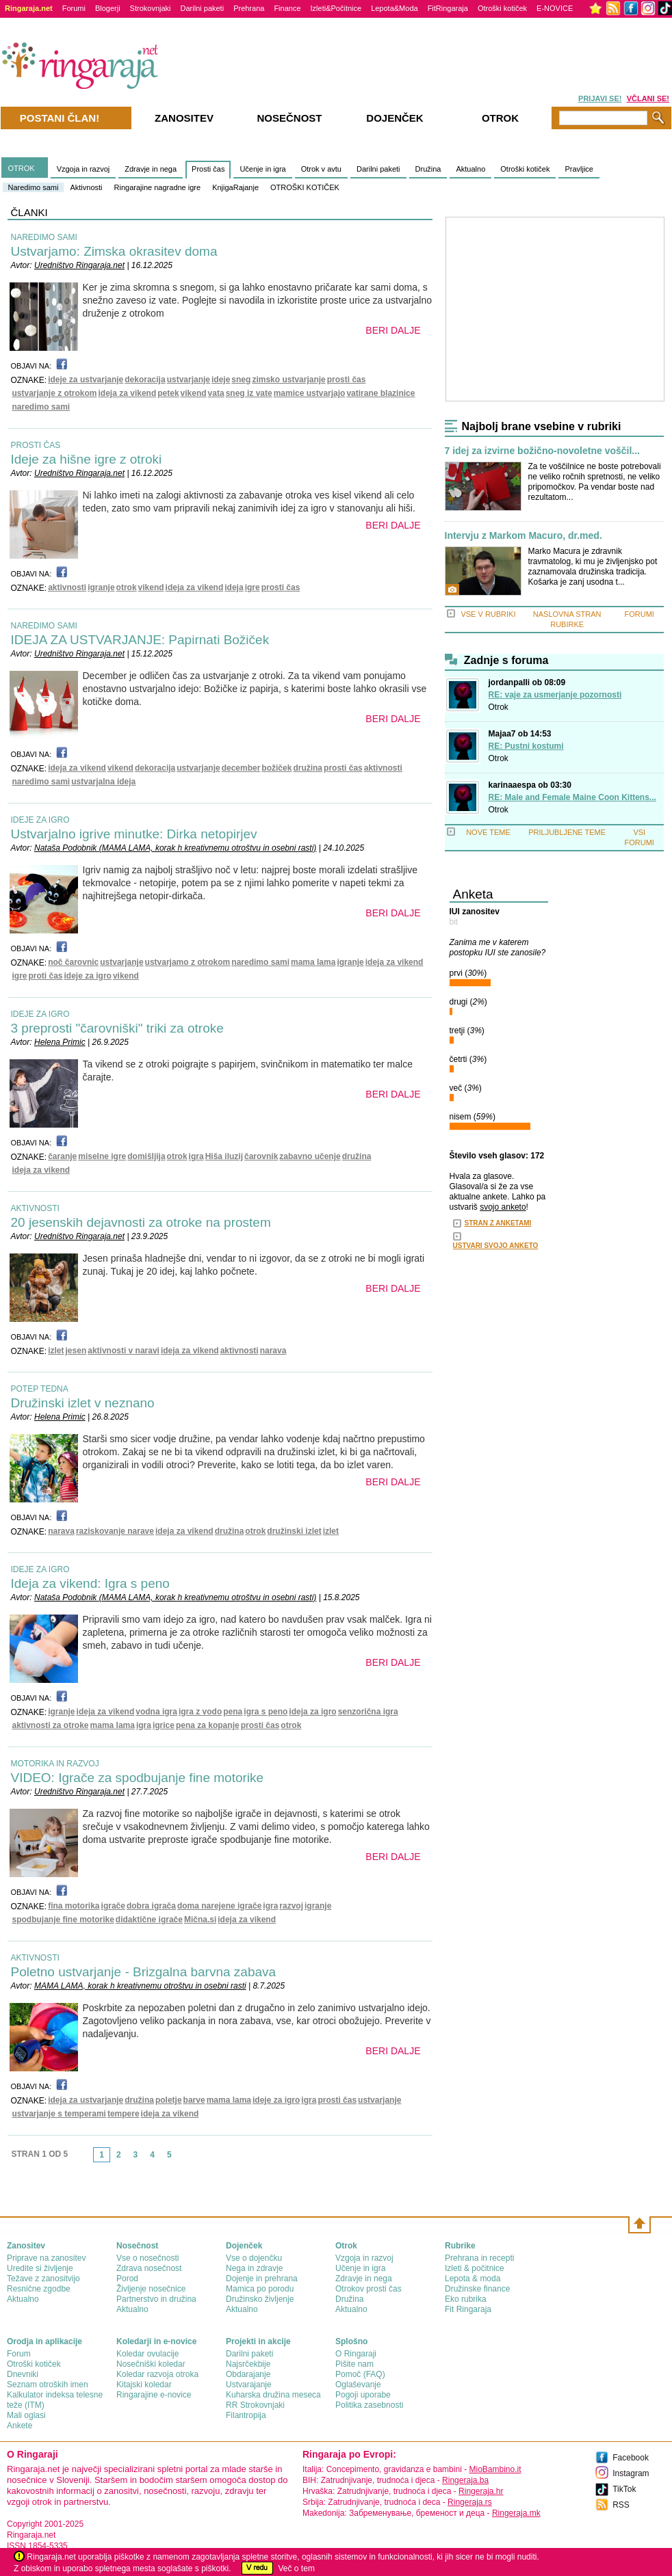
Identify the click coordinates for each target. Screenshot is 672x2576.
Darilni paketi (202, 8)
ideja (233, 587)
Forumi (74, 8)
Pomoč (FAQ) (360, 2374)
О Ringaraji (355, 2354)
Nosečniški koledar (150, 2364)
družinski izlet (294, 1531)
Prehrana (248, 8)
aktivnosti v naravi (123, 1350)
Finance (287, 8)
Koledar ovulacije (147, 2354)
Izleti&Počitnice (336, 8)
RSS (621, 2505)
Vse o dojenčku (254, 2258)
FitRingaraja (448, 8)
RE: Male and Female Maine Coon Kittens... (572, 797)
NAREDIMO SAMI (44, 237)
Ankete (19, 2425)
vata (216, 393)
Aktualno (470, 169)
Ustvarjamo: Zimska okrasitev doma (114, 251)
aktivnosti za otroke (50, 1725)
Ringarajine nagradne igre (157, 187)
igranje (101, 587)
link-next (182, 2159)
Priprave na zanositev (46, 2258)
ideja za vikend (128, 393)
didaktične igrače (149, 1919)
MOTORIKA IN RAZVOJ (55, 1763)
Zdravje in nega (151, 169)
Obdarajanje (248, 2374)
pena (232, 1711)
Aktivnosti (86, 187)
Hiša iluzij (224, 1156)
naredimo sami (41, 407)
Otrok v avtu (321, 169)
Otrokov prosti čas (368, 2289)
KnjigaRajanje (235, 187)
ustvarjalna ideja (103, 781)
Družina (428, 169)
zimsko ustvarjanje (288, 379)
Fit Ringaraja (468, 2309)
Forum (19, 2354)
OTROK (21, 168)
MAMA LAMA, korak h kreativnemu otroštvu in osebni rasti (140, 1986)
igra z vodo (200, 1711)
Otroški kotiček (502, 8)
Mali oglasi (26, 2415)
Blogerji (107, 8)
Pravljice (579, 169)
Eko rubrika (466, 2299)
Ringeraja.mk (516, 2513)
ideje (220, 379)
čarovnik (261, 1156)
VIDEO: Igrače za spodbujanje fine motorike (137, 1777)
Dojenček (394, 118)
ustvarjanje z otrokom (54, 393)
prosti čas (346, 379)
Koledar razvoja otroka (157, 2374)
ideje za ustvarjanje (85, 379)
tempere (123, 2114)
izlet (56, 1350)
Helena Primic (60, 1042)
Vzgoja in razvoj (83, 169)
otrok (126, 587)
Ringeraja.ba (465, 2480)
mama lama (313, 962)
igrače (113, 1906)
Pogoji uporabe (363, 2395)
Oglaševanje (358, 2384)
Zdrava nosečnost (148, 2268)
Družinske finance (477, 2289)
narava (273, 1350)
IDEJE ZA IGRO (40, 820)
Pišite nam (354, 2364)
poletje (168, 2100)
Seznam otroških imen (47, 2384)
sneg (240, 379)
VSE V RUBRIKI (488, 614)
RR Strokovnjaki (255, 2405)
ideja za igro (312, 1711)
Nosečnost (289, 118)
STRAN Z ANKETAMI (498, 1223)
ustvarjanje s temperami (59, 2114)
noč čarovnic (73, 962)
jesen (76, 1350)
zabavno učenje (309, 1156)
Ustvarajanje (249, 2384)
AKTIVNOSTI (35, 1208)
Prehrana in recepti (479, 2258)
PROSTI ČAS (36, 445)
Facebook (630, 2457)
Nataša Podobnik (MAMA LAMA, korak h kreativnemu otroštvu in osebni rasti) (175, 848)
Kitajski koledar (144, 2384)
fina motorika (73, 1906)
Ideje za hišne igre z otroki (86, 459)
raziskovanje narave (115, 1531)
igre (252, 587)
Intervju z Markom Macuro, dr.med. (523, 536)
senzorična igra (368, 1711)
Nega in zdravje (254, 2268)
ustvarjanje (188, 379)
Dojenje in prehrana (262, 2278)
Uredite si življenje (40, 2268)
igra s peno (265, 1711)
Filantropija (246, 2415)
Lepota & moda (472, 2278)
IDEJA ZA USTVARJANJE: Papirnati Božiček (140, 640)
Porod (127, 2278)
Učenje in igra (262, 169)
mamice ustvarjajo (310, 393)
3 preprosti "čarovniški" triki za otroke (117, 1028)
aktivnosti (67, 587)
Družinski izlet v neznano (83, 1403)
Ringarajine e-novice (153, 2395)
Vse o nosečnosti (147, 2258)
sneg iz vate (249, 393)
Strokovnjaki (150, 8)
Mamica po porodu (260, 2289)
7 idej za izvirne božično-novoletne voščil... (543, 451)
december (241, 768)
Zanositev (184, 118)
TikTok (624, 2489)
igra (196, 1156)
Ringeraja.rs (470, 2502)
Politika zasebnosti (369, 2405)
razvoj (291, 1906)
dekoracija (145, 379)
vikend (194, 393)
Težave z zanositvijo (43, 2278)
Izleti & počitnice (474, 2268)
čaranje (62, 1156)
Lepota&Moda (394, 8)
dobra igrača (151, 1906)
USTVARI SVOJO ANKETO (496, 1245)
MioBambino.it (495, 2469)
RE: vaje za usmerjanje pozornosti (555, 695)
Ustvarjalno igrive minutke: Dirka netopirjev (134, 834)
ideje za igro (88, 976)
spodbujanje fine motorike (63, 1919)
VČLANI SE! (648, 98)
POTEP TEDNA (39, 1389)
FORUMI (639, 614)
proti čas (46, 976)
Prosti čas (208, 169)
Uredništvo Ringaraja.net (79, 265)
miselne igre (102, 1156)
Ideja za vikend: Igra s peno (90, 1583)
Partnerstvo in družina (156, 2299)
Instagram (630, 2473)
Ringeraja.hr (480, 2491)
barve (194, 2100)
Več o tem (297, 2568)
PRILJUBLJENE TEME (567, 832)
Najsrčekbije (248, 2364)
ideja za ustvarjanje (85, 2100)
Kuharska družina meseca (273, 2395)
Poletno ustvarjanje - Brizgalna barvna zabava (143, 1972)
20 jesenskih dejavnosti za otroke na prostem (141, 1222)
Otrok (498, 707)
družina (307, 768)
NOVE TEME (488, 832)
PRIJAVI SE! (599, 98)
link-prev (89, 2159)
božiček (276, 768)
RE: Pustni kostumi (526, 746)
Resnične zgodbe (38, 2289)
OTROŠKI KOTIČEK (304, 187)
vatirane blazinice (380, 393)
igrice (164, 1725)
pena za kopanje (208, 1725)
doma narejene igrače (219, 1906)
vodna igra (156, 1711)
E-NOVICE (555, 8)
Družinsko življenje (260, 2299)
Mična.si (200, 1919)
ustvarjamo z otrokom (188, 962)
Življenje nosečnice (150, 2289)
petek (168, 393)
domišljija (146, 1156)
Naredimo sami (33, 187)
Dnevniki (22, 2374)
